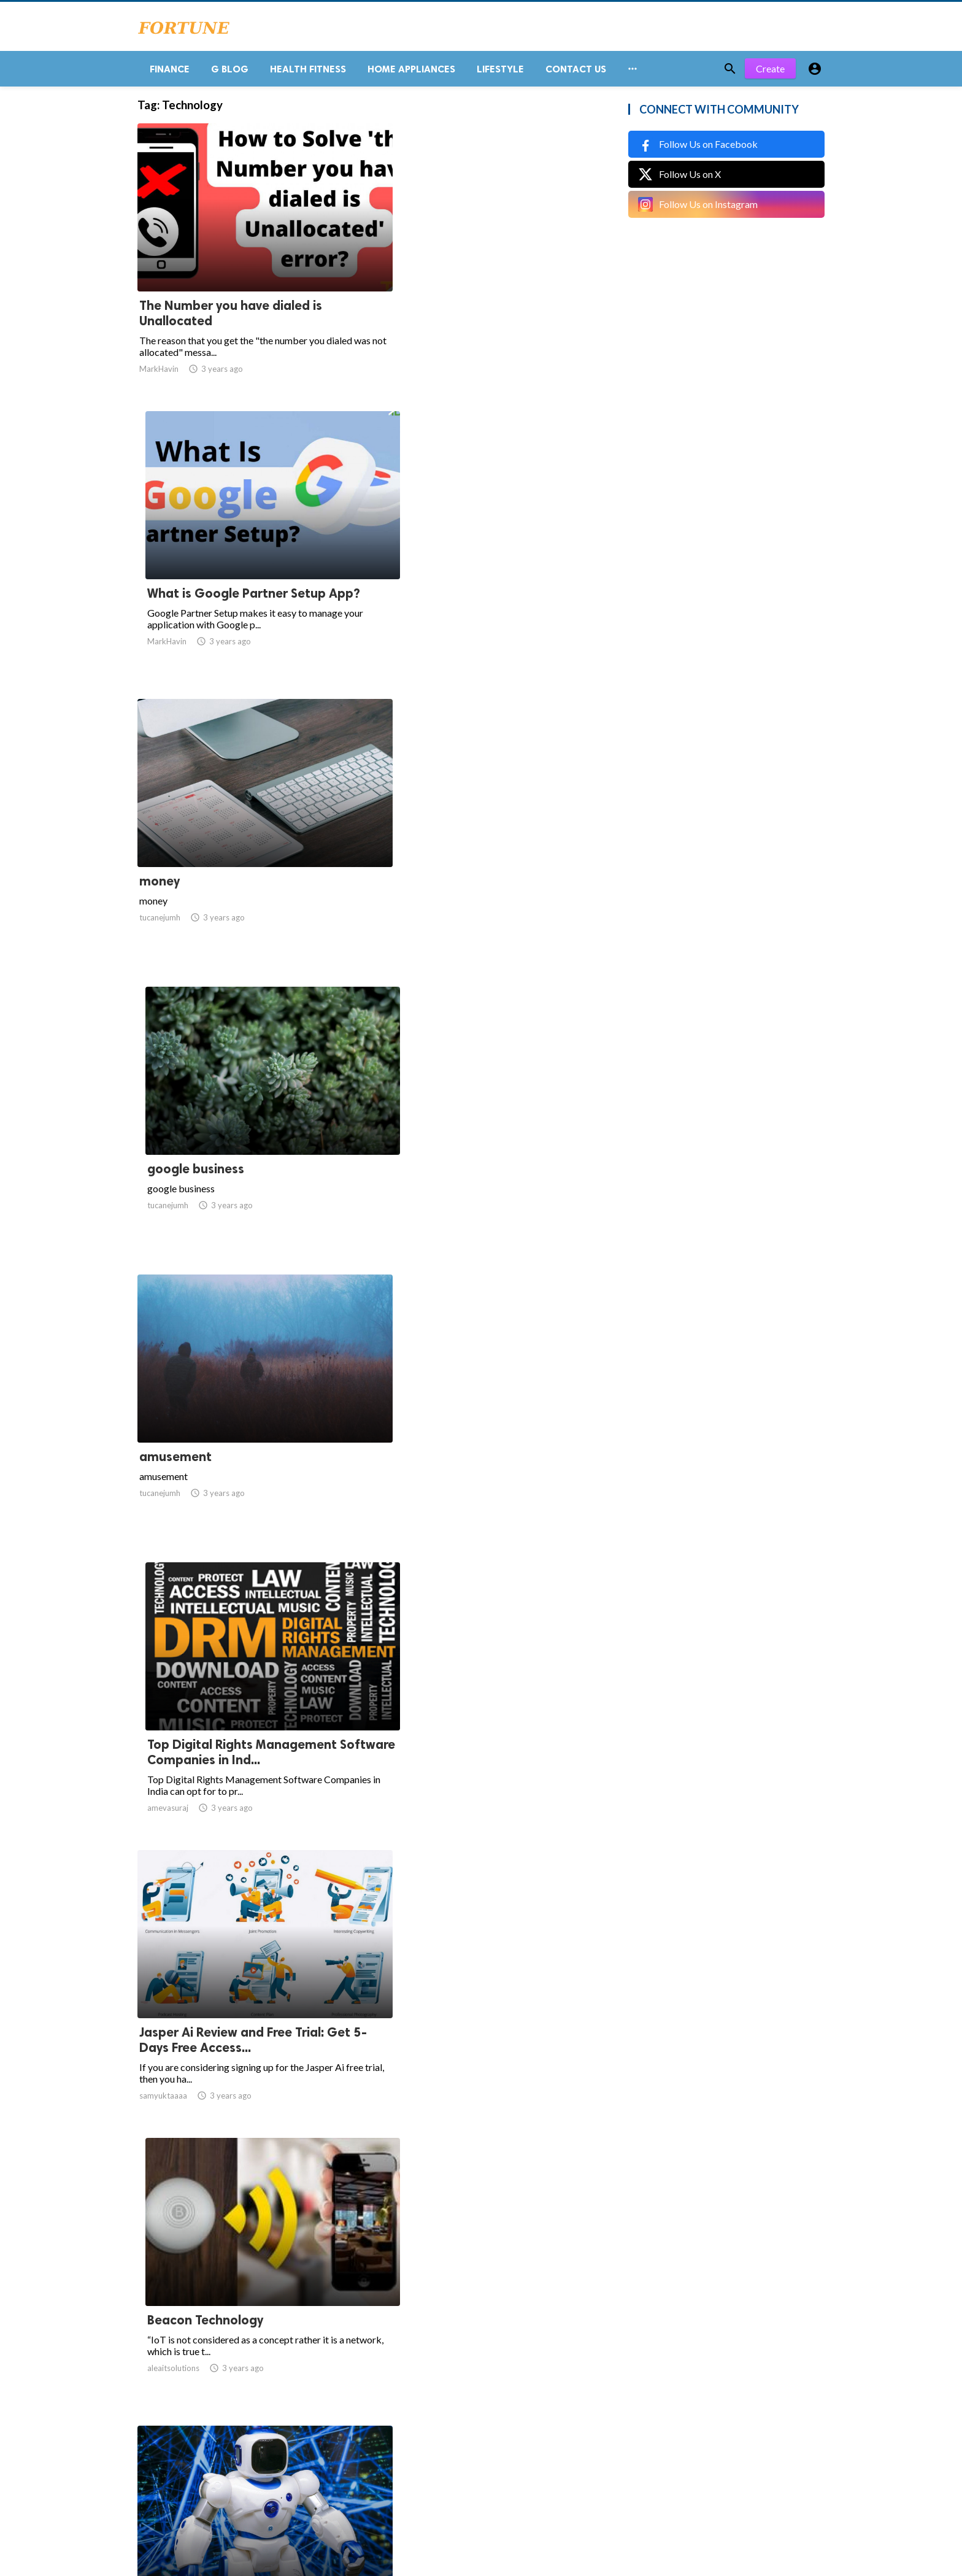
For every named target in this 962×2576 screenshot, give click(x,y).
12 (393, 2455)
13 (420, 2455)
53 (474, 2455)
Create (770, 73)
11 (366, 2455)
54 (501, 2455)
